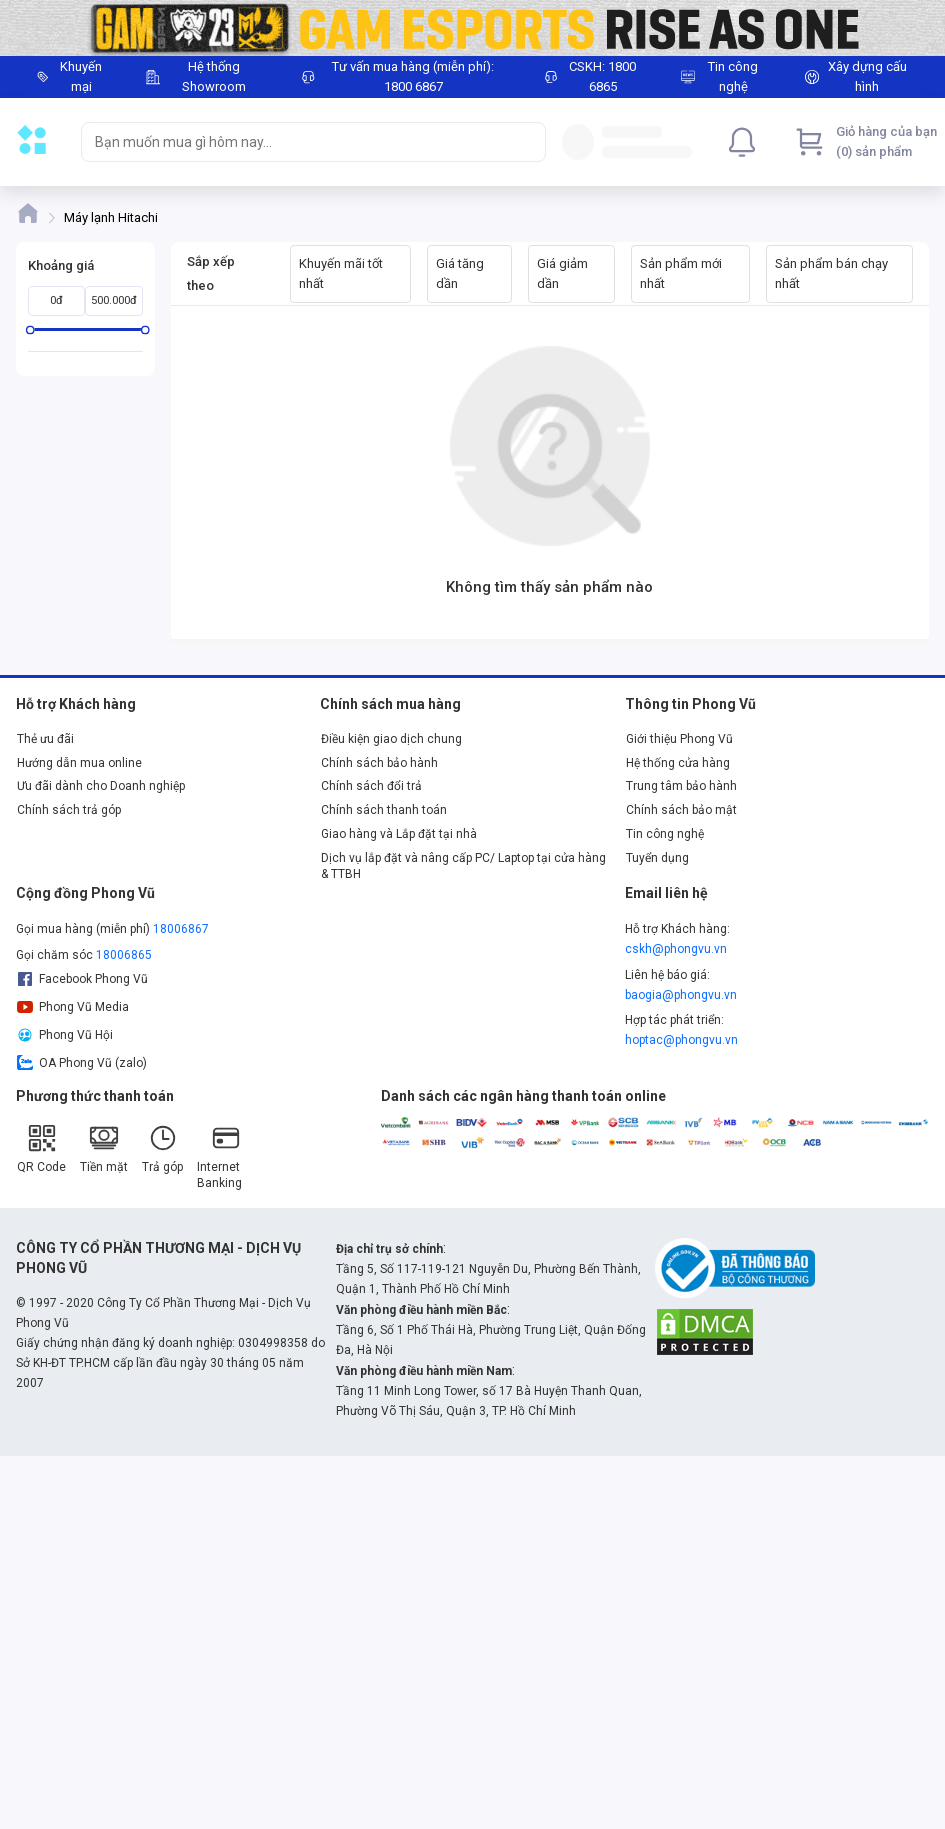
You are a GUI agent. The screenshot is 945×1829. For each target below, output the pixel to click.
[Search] (526, 142)
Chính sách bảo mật (681, 810)
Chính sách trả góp (69, 810)
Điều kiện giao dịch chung (391, 739)
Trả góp (162, 1148)
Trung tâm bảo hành (681, 786)
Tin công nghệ (665, 834)
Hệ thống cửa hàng (678, 763)
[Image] (472, 28)
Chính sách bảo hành (379, 763)
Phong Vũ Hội (65, 1035)
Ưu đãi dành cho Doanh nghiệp (101, 786)
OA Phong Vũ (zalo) (82, 1063)
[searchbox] (295, 142)
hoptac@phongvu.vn (681, 1040)
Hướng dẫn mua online (79, 763)
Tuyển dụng (657, 858)
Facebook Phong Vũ (82, 979)
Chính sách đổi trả (371, 786)
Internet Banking (219, 1156)
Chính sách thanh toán (384, 810)
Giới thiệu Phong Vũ (679, 739)
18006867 (181, 929)
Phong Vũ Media (73, 1007)
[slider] (30, 329)
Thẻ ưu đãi (45, 739)
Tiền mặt (104, 1148)
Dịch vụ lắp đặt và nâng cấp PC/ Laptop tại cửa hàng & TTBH (463, 866)
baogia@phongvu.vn (681, 995)
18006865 (124, 955)
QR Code (41, 1148)
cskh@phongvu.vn (676, 949)
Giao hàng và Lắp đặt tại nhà (399, 834)
